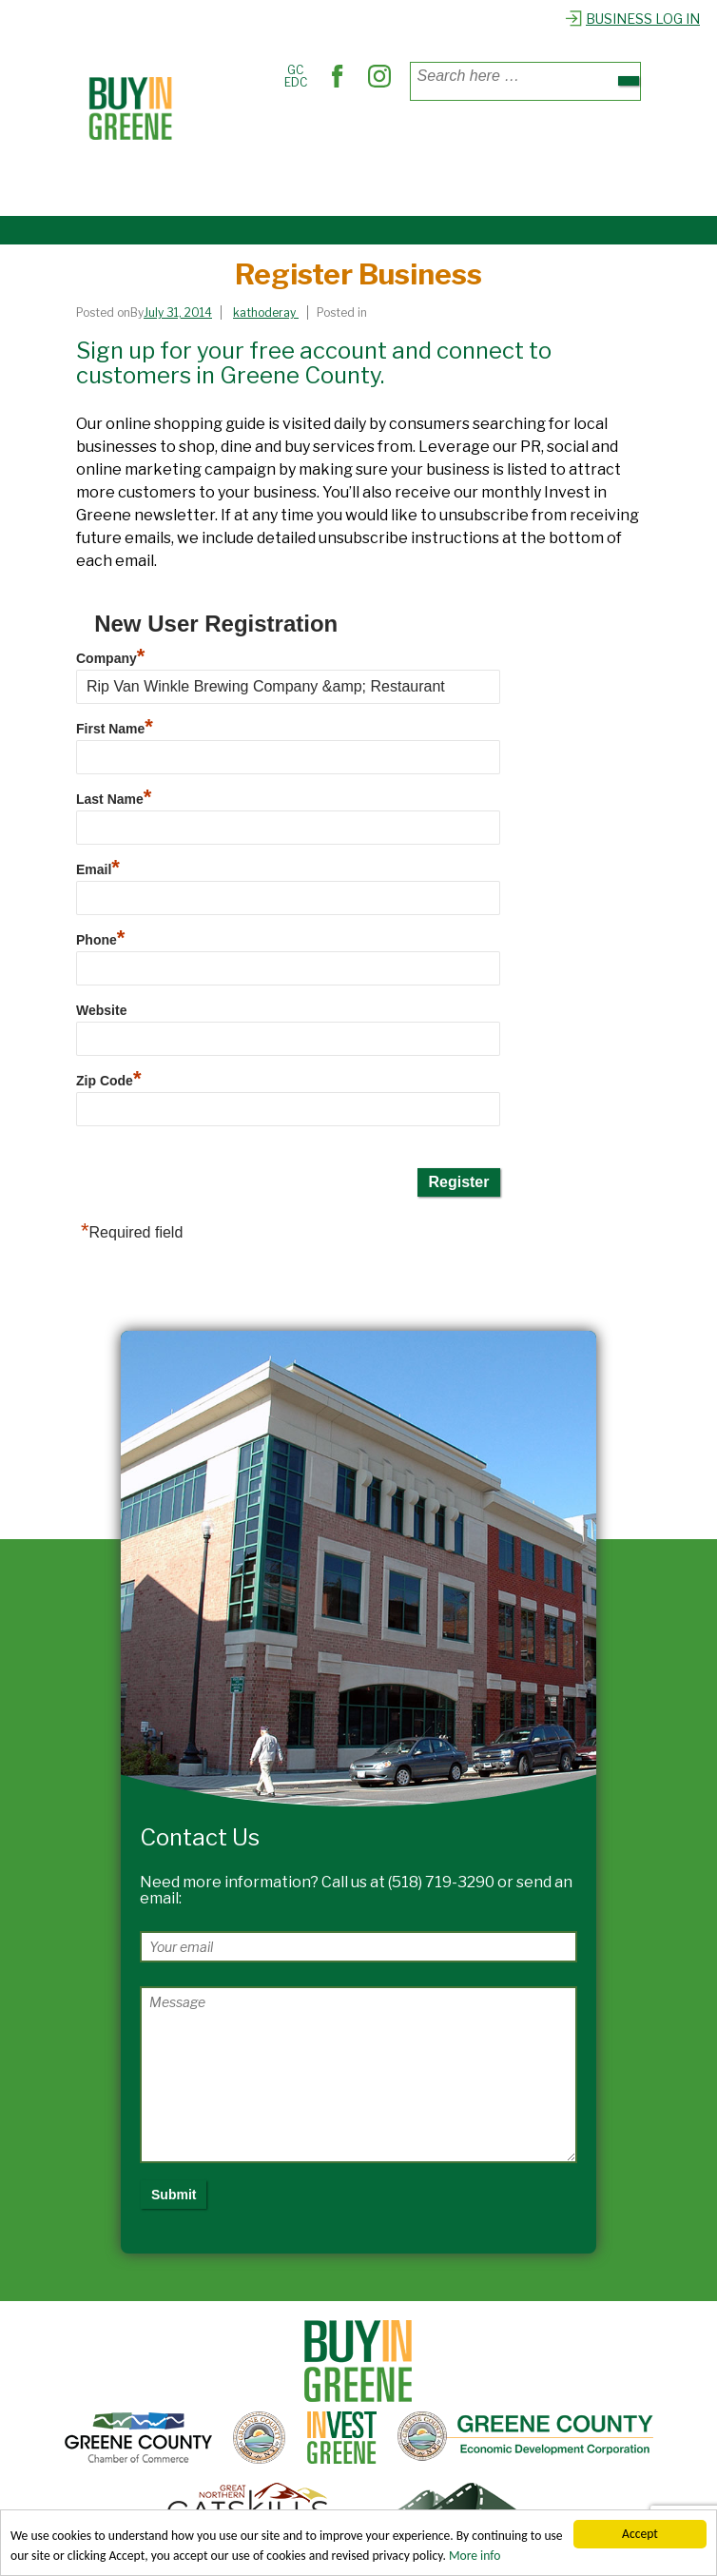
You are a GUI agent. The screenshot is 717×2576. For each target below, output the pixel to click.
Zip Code (108, 1080)
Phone (100, 939)
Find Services (458, 141)
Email (98, 869)
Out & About (553, 141)
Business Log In (632, 18)
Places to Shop (248, 141)
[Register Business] (183, 312)
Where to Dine (355, 141)
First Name (114, 728)
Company (110, 658)
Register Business (320, 184)
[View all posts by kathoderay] (266, 312)
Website (101, 1010)
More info (474, 2555)
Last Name (113, 799)
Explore (224, 184)
